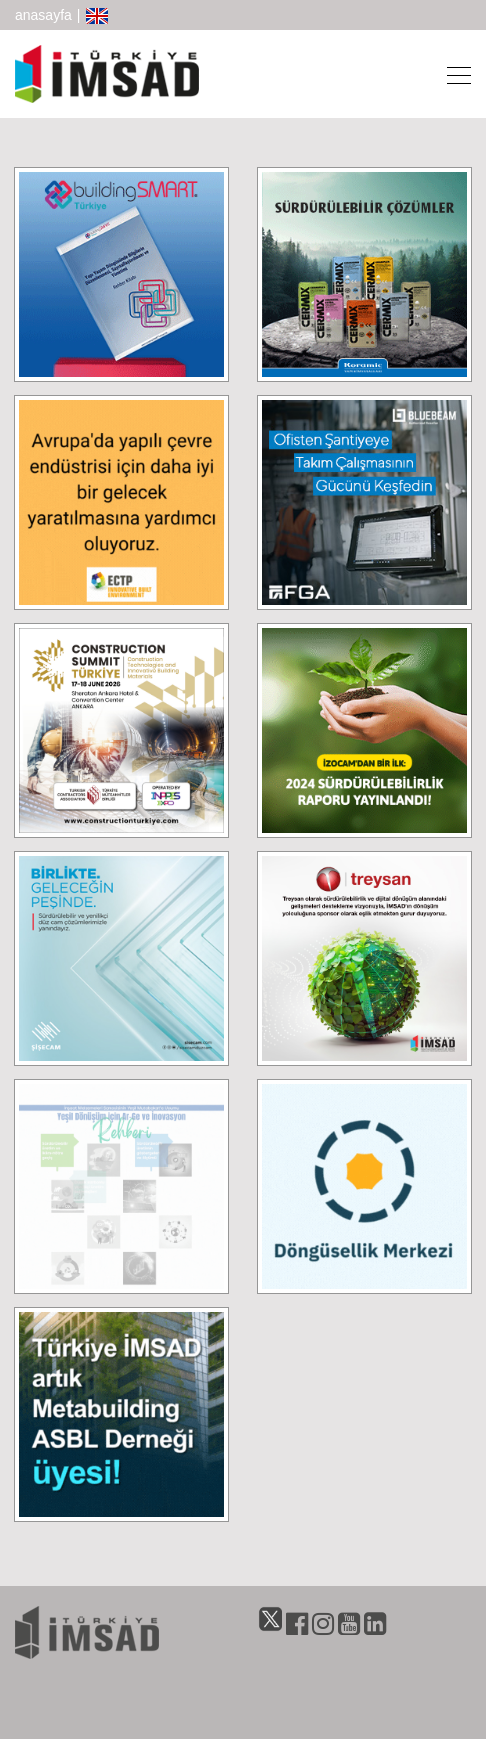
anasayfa (43, 15)
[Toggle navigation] (453, 74)
